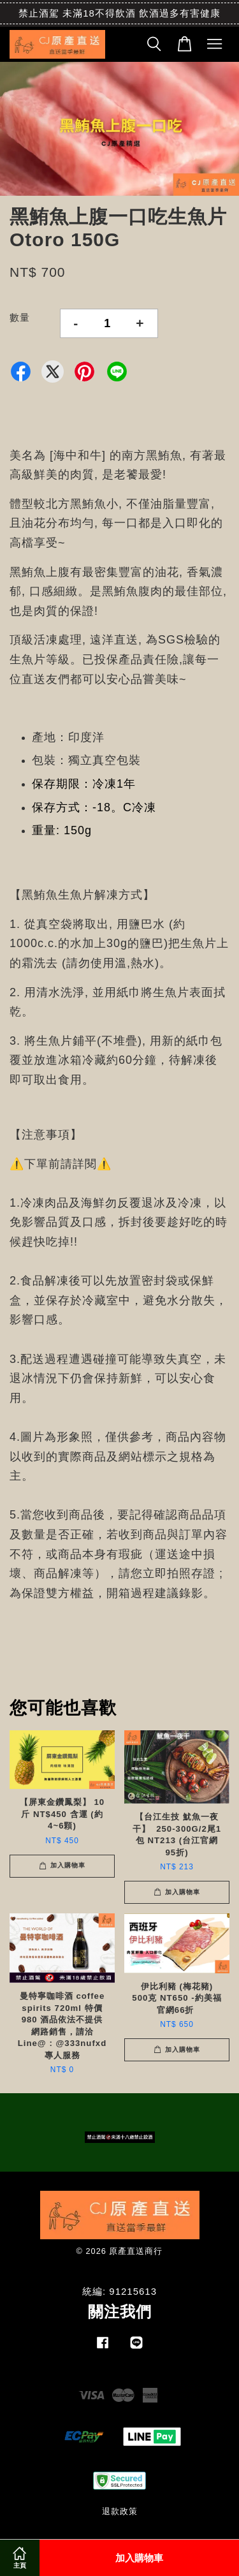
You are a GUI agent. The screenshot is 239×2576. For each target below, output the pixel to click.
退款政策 (120, 2511)
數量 (20, 317)
